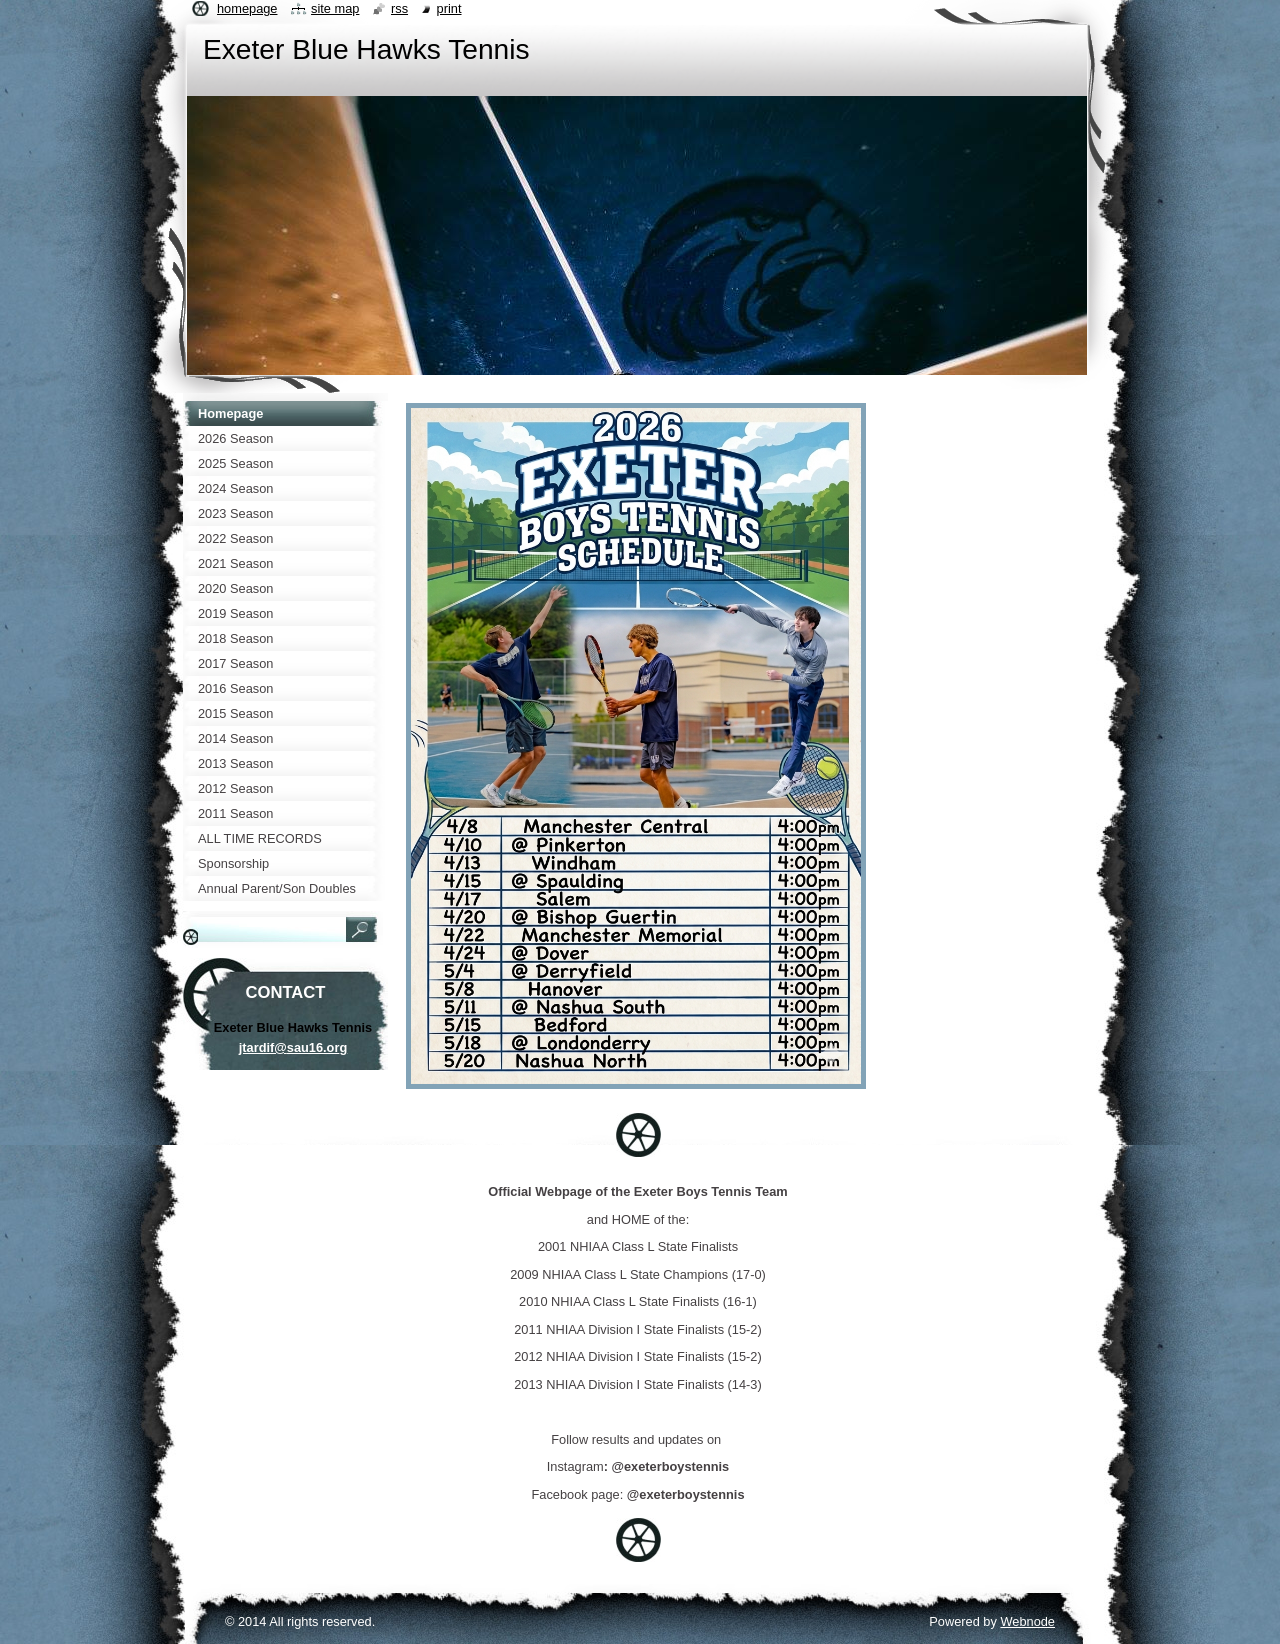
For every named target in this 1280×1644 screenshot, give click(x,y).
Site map (335, 8)
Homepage (247, 8)
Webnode (1027, 1621)
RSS (399, 8)
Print (449, 8)
